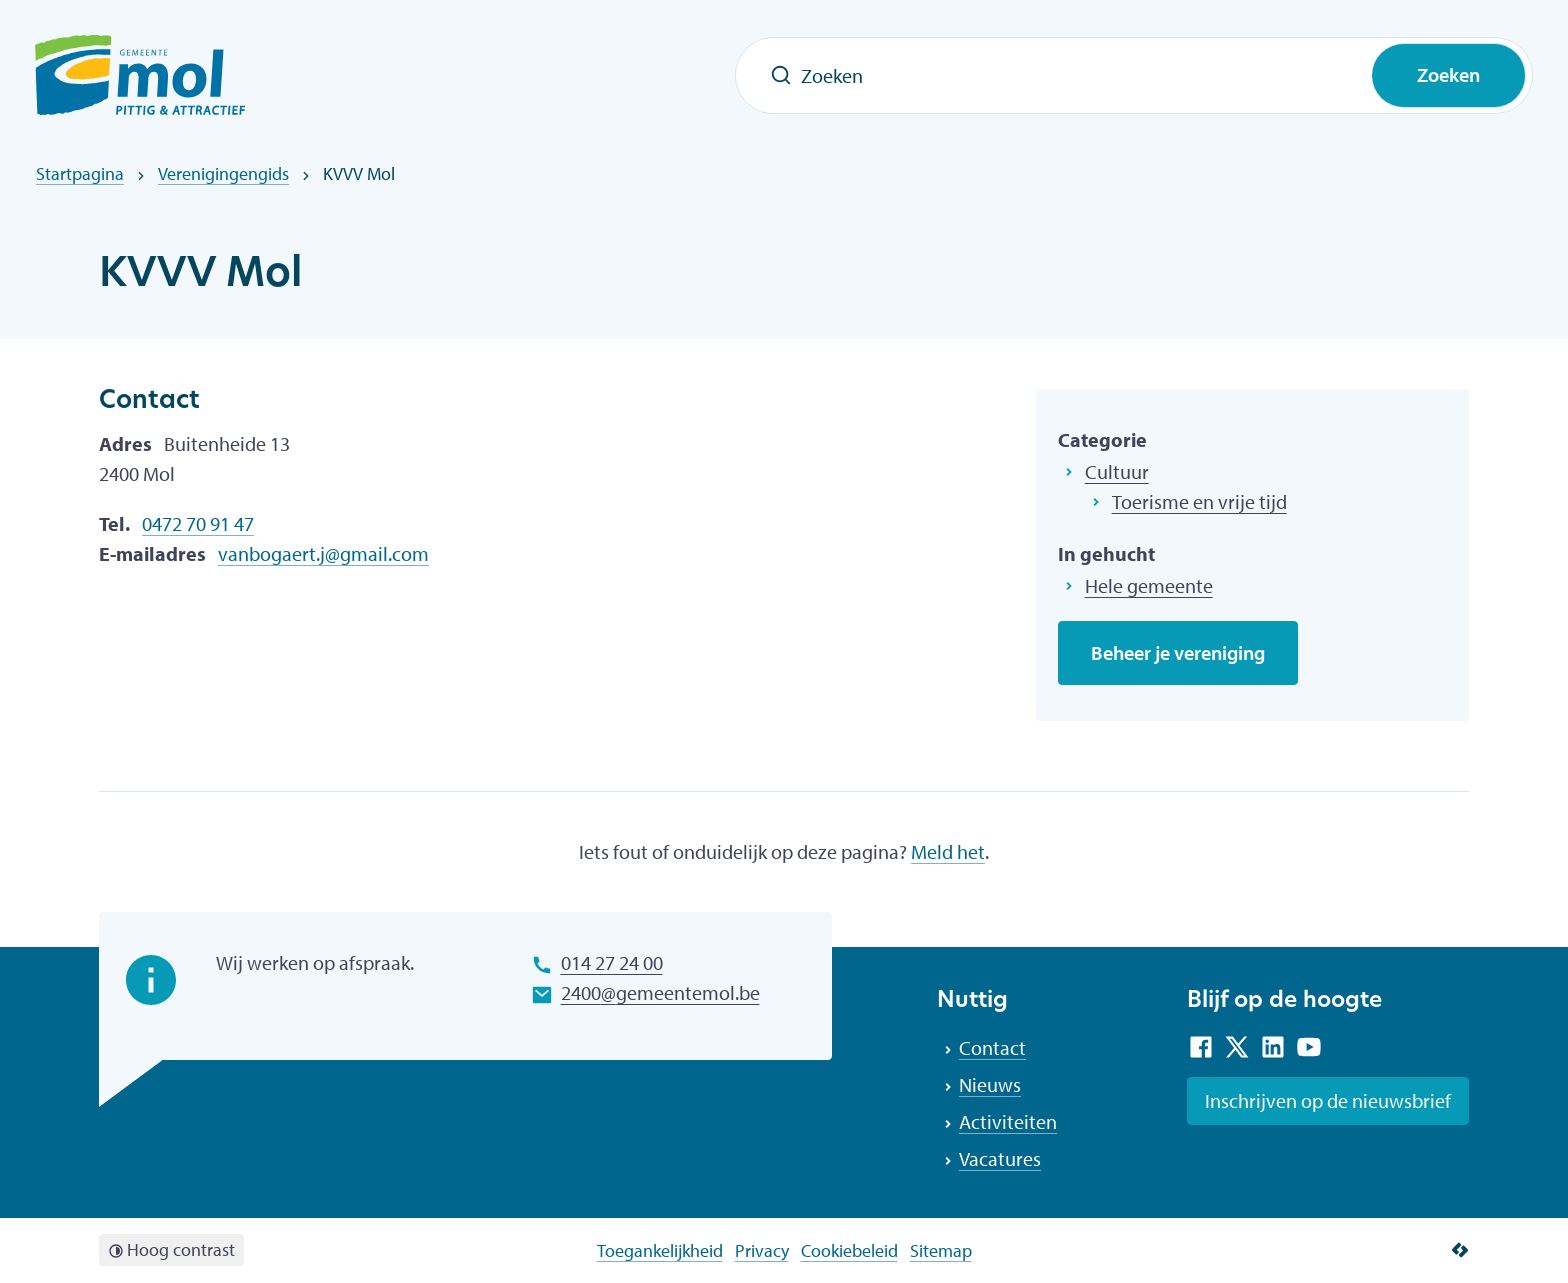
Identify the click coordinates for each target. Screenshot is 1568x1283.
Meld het (948, 851)
